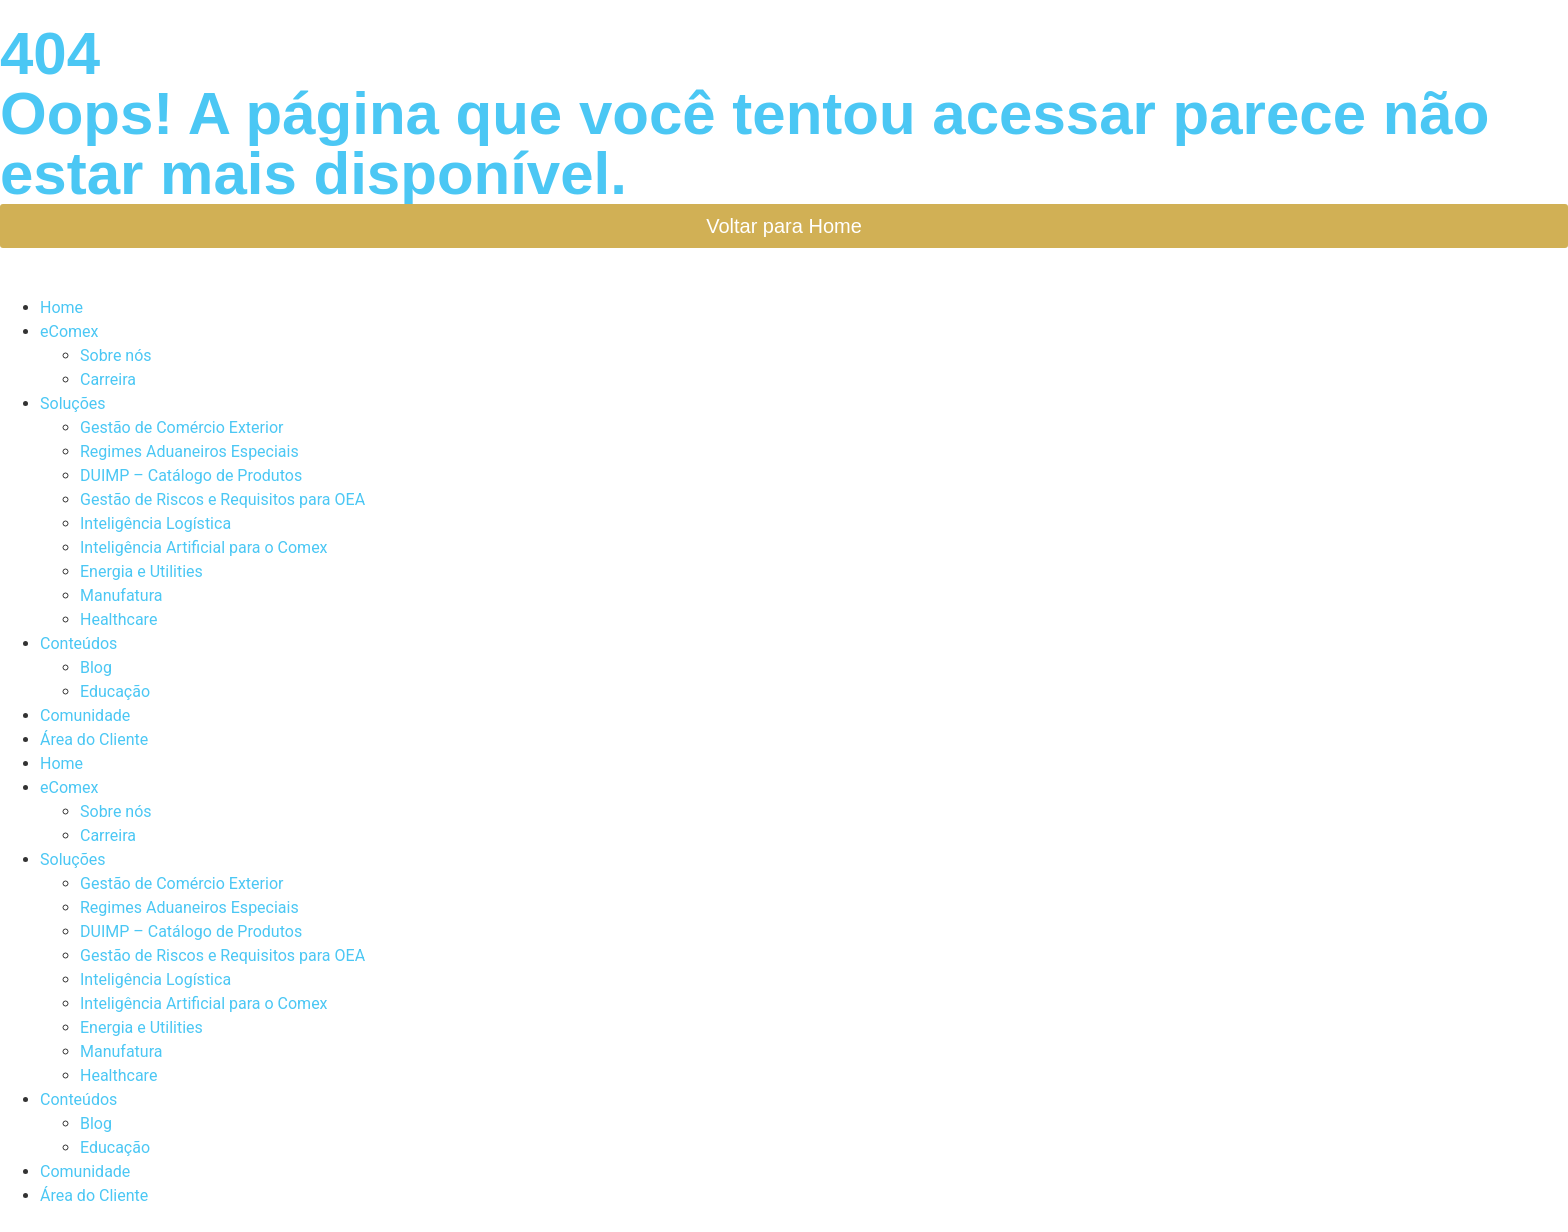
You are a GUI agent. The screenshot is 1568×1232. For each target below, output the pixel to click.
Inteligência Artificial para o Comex (204, 547)
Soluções (73, 403)
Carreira (108, 379)
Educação (115, 691)
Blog (96, 667)
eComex (69, 331)
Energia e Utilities (141, 571)
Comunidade (85, 715)
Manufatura (121, 595)
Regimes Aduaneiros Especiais (189, 451)
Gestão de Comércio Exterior (181, 427)
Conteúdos (78, 643)
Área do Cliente (94, 739)
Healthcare (118, 619)
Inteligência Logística (155, 523)
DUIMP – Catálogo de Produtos (191, 475)
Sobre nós (116, 355)
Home (61, 307)
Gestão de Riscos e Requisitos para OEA (222, 499)
